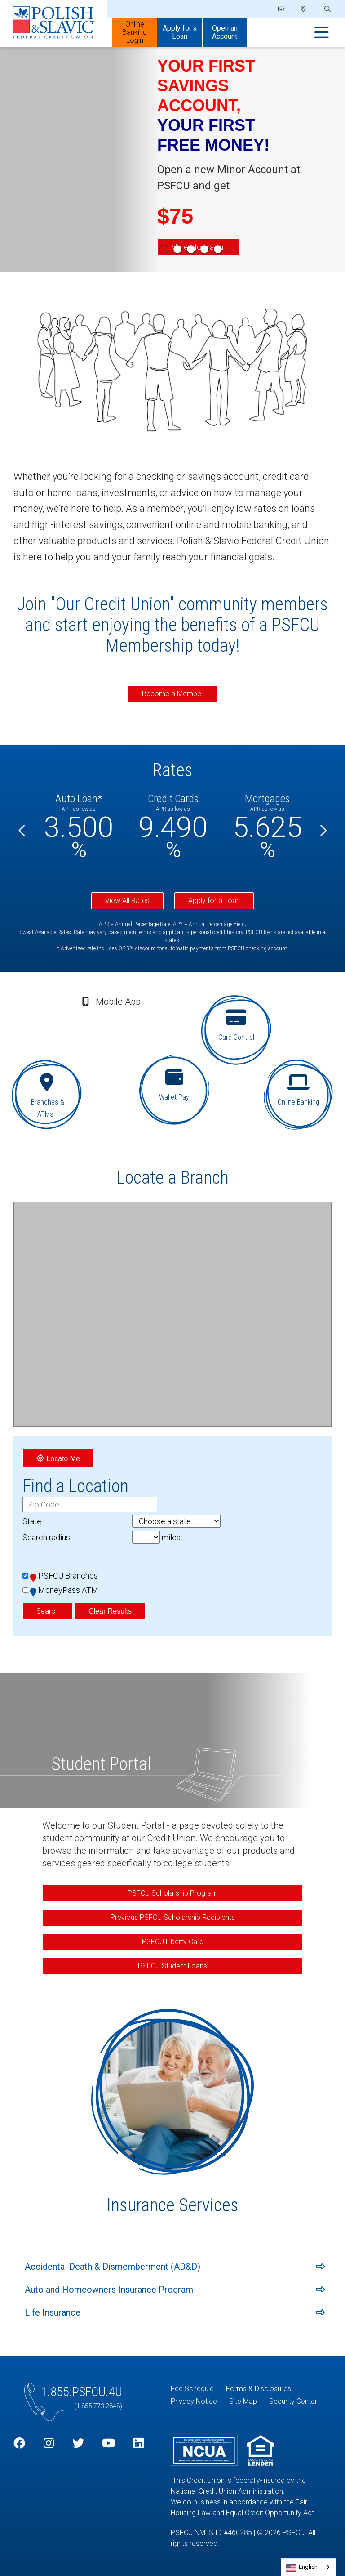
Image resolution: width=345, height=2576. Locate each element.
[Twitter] (78, 2443)
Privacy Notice (194, 2401)
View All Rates (127, 900)
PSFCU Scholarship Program (173, 1893)
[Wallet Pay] (175, 1085)
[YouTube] (108, 2443)
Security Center (293, 2401)
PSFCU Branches (64, 1575)
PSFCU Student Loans (172, 1966)
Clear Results (110, 1611)
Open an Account (225, 32)
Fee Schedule (192, 2388)
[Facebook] (19, 2443)
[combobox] (308, 2567)
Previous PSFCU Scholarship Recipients (173, 1917)
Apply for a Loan (214, 900)
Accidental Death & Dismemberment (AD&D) (112, 2266)
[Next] (323, 831)
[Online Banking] (300, 1094)
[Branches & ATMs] (45, 1094)
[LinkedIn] (138, 2443)
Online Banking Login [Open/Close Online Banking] (134, 32)
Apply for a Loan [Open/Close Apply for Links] (180, 32)
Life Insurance (52, 2312)
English (308, 2566)
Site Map (243, 2401)
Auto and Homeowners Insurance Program (109, 2289)
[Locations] (303, 9)
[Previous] (22, 831)
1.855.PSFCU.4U (81, 2391)
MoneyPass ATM (64, 1590)
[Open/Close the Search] (327, 9)
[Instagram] (49, 2443)
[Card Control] (238, 1031)
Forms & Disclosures (258, 2388)
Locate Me (58, 1458)
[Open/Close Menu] (322, 33)
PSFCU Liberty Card (172, 1941)
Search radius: (46, 1537)
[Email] (281, 9)
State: (32, 1521)
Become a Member (172, 693)
